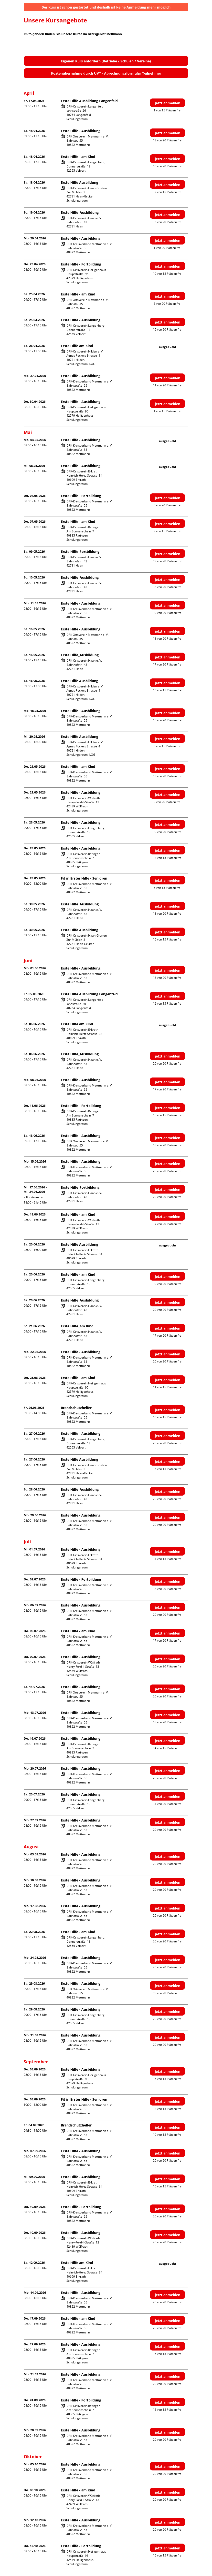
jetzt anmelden (167, 103)
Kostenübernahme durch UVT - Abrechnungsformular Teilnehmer (106, 73)
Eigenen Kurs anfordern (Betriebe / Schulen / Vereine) (106, 61)
